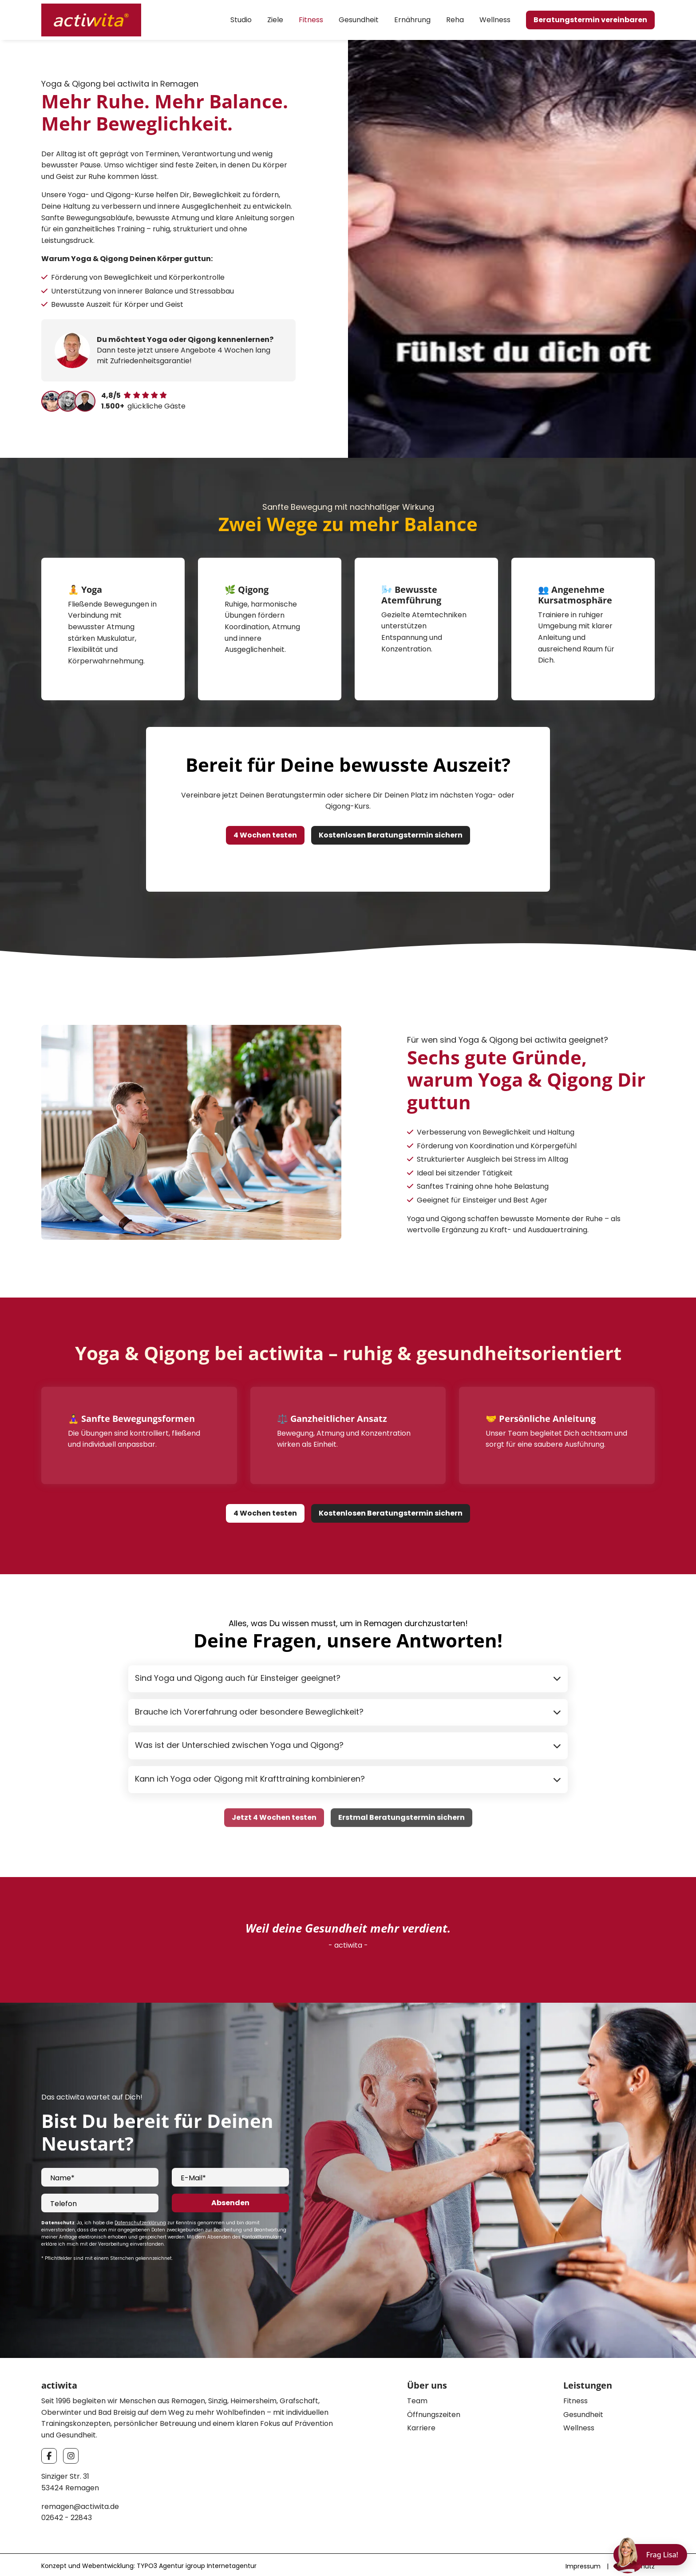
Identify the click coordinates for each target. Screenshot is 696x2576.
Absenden (230, 2200)
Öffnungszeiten (433, 2412)
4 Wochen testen (265, 832)
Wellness (494, 20)
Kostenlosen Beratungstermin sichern (391, 832)
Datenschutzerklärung (140, 2220)
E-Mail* (193, 2175)
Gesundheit (359, 20)
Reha (455, 20)
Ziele (275, 20)
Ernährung (412, 20)
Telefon (63, 2201)
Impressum (583, 2563)
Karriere (421, 2425)
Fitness (311, 20)
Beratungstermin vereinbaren (590, 20)
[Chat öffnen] (650, 2554)
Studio (241, 20)
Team (417, 2398)
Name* (62, 2175)
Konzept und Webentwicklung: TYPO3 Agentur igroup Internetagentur (149, 2563)
